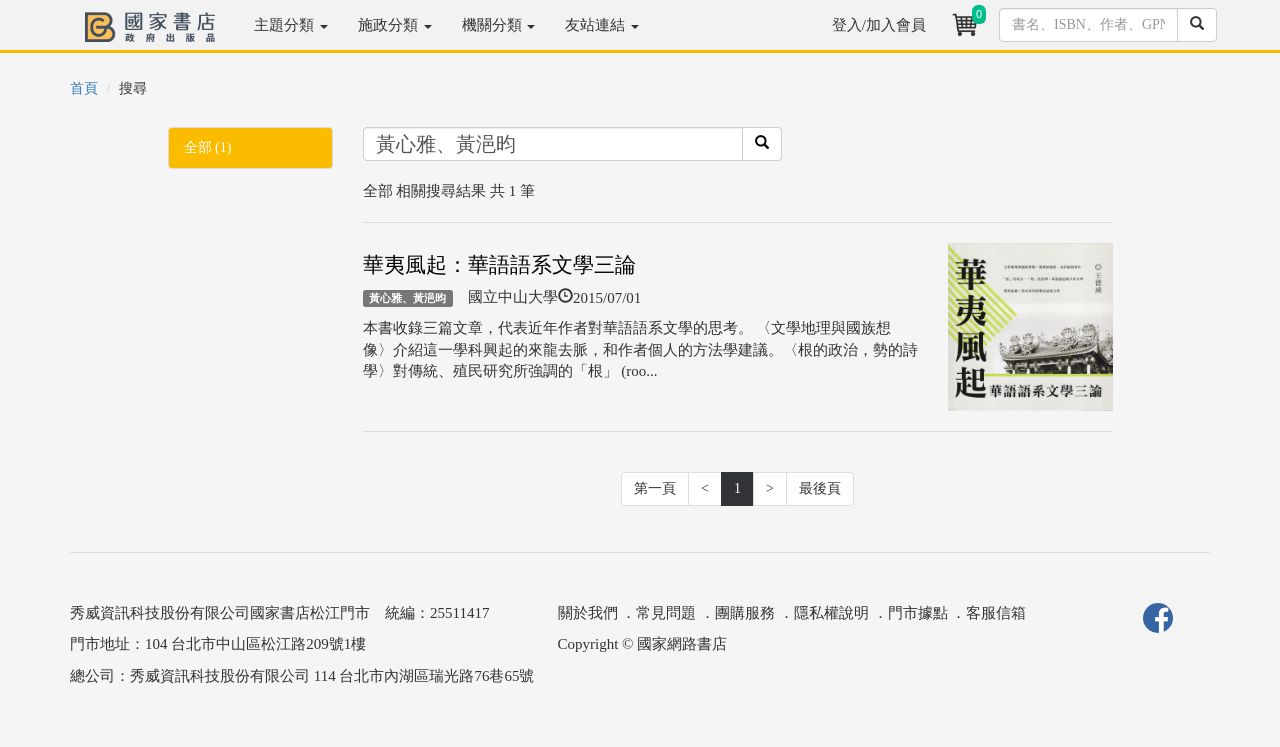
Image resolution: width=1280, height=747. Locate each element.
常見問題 (666, 613)
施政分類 (395, 25)
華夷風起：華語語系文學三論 (499, 265)
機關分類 (499, 25)
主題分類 (291, 25)
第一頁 (655, 488)
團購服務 (745, 613)
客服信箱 (996, 613)
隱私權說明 (831, 613)
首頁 (84, 88)
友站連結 (602, 25)
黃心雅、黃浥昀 (407, 298)
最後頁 (820, 488)
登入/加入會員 (879, 25)
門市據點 (918, 613)
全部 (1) (208, 147)
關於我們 (588, 613)
